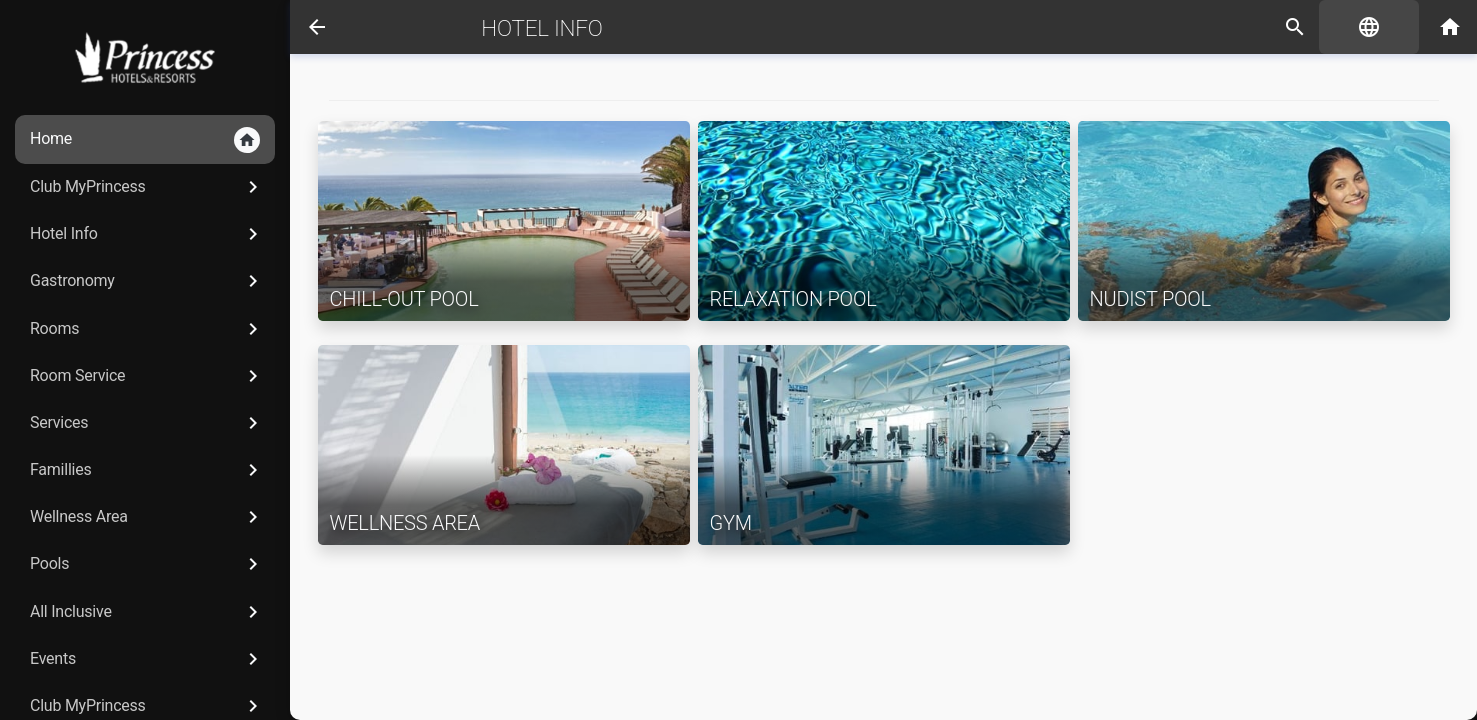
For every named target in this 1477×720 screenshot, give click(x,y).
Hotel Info (147, 234)
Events (147, 659)
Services (147, 423)
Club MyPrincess (147, 187)
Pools (147, 564)
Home (145, 140)
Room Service (147, 376)
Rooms (147, 329)
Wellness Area (147, 517)
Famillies (147, 470)
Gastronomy (147, 281)
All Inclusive (147, 612)
